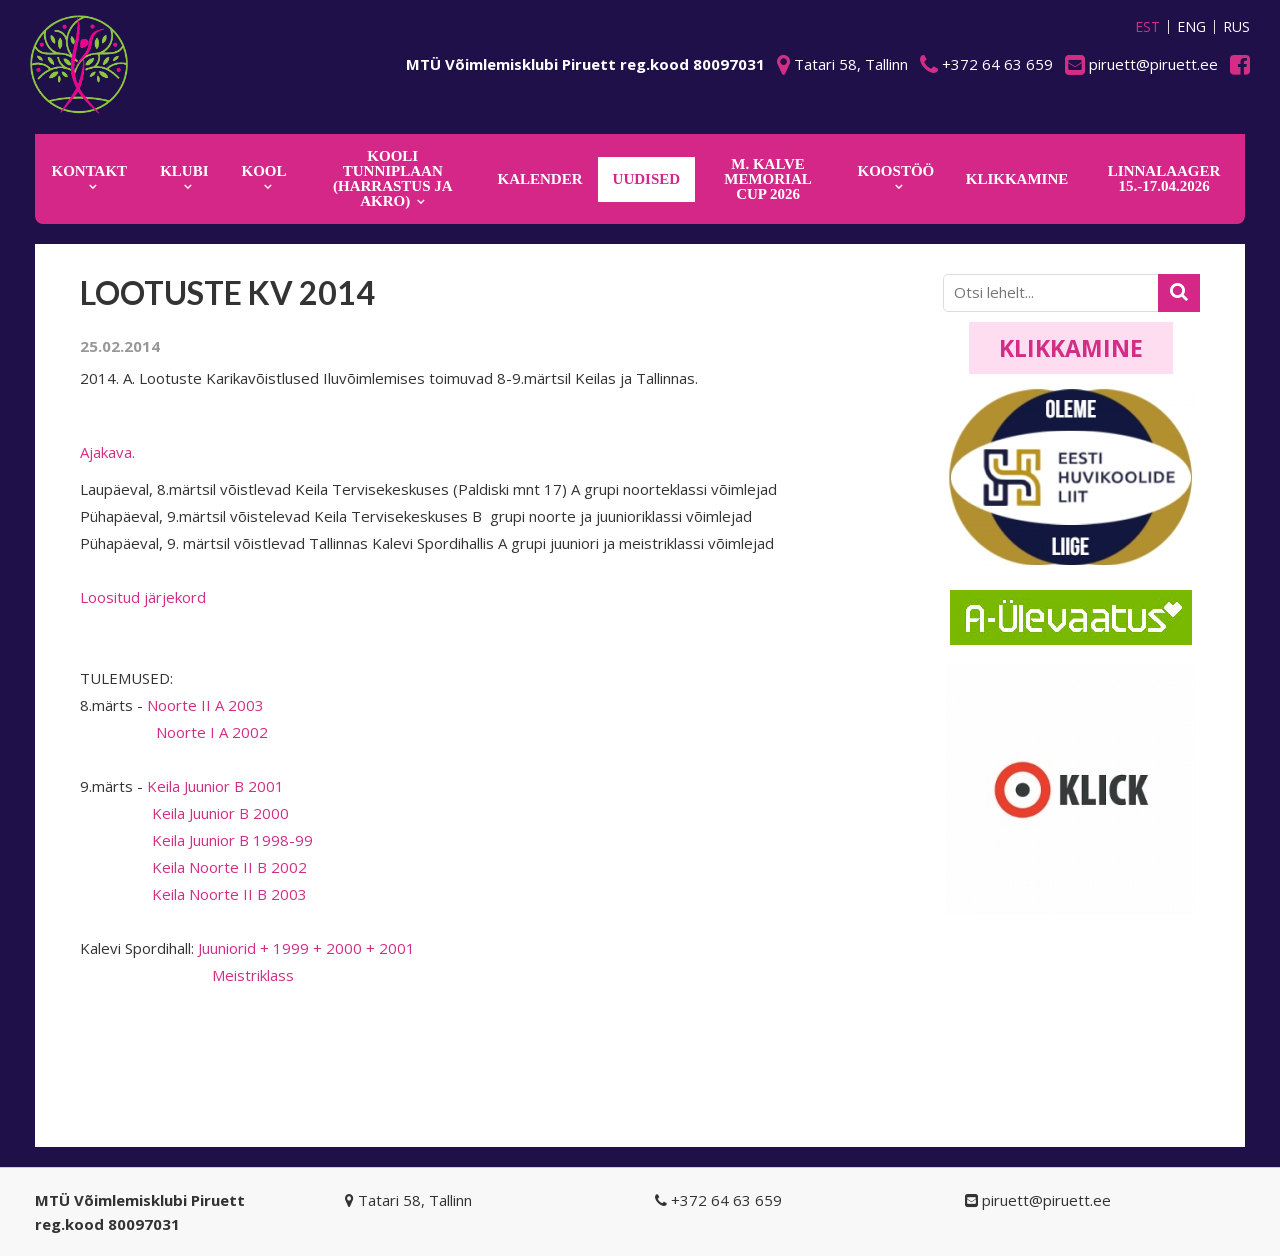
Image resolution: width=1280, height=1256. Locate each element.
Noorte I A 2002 (174, 732)
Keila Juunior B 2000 (184, 813)
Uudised (647, 179)
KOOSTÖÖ (896, 171)
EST (1147, 27)
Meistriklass (187, 975)
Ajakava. (107, 452)
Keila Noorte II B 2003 (193, 894)
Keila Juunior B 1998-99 (196, 840)
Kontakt (90, 171)
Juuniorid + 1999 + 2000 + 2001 (306, 948)
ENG (1191, 27)
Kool (264, 171)
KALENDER (540, 179)
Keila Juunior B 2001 (215, 786)
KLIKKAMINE (1017, 179)
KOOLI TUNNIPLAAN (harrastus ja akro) (393, 178)
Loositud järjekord (143, 597)
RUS (1236, 27)
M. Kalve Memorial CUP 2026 (768, 179)
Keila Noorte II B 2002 (193, 867)
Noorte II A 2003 (205, 705)
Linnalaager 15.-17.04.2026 (1164, 178)
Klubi (184, 171)
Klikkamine (1071, 348)
